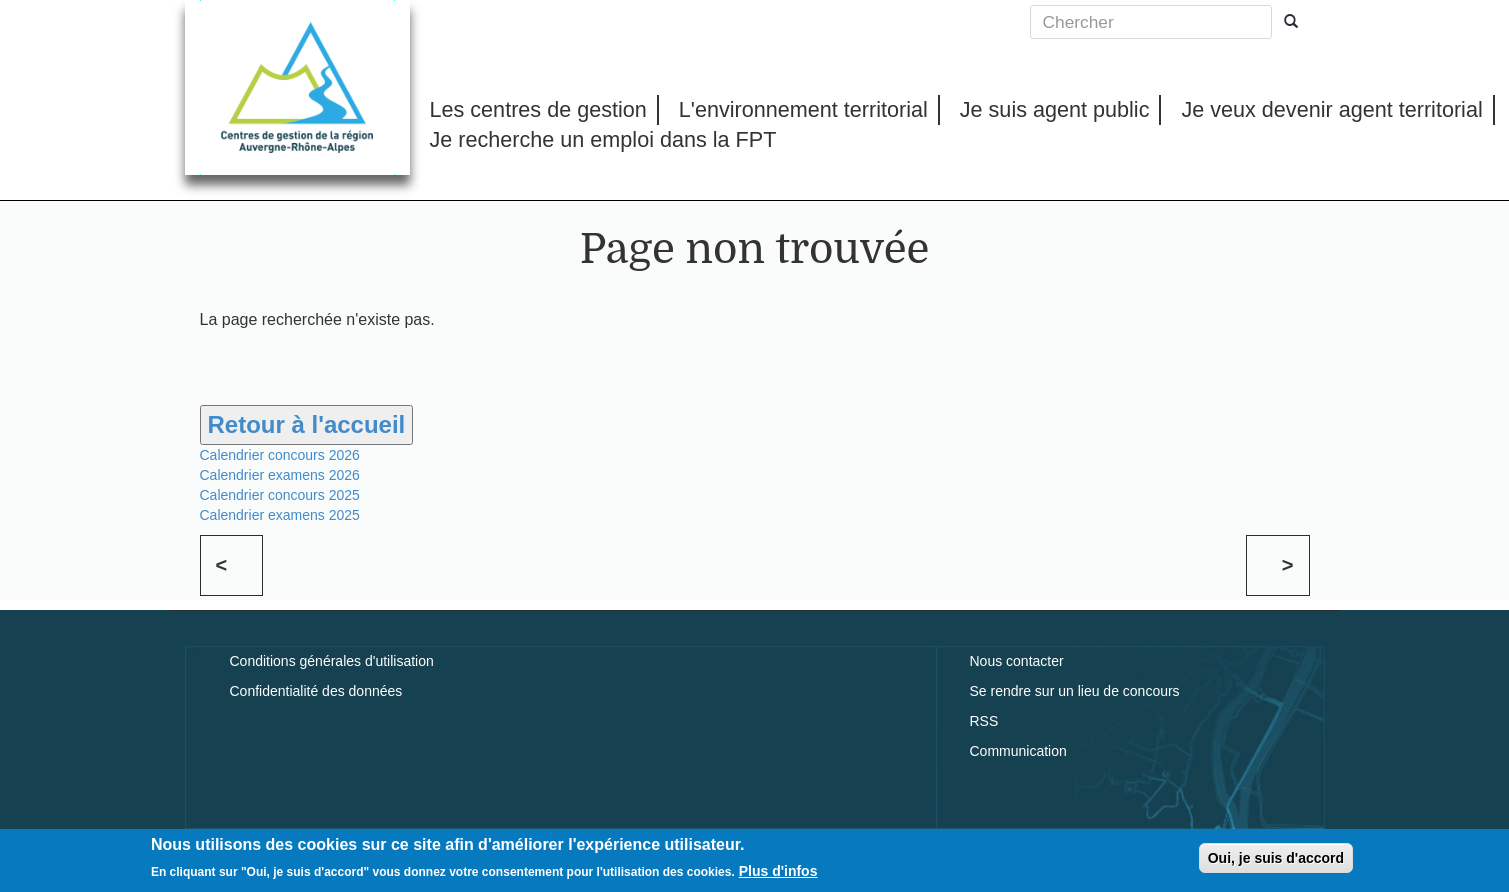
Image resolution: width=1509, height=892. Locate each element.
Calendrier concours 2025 (280, 495)
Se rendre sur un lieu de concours (1075, 691)
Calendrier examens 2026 (280, 475)
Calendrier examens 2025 (280, 515)
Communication (1018, 751)
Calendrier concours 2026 (280, 455)
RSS (984, 721)
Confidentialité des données (316, 691)
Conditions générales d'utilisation (332, 661)
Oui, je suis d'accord (1276, 859)
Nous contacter (1017, 661)
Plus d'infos (778, 873)
